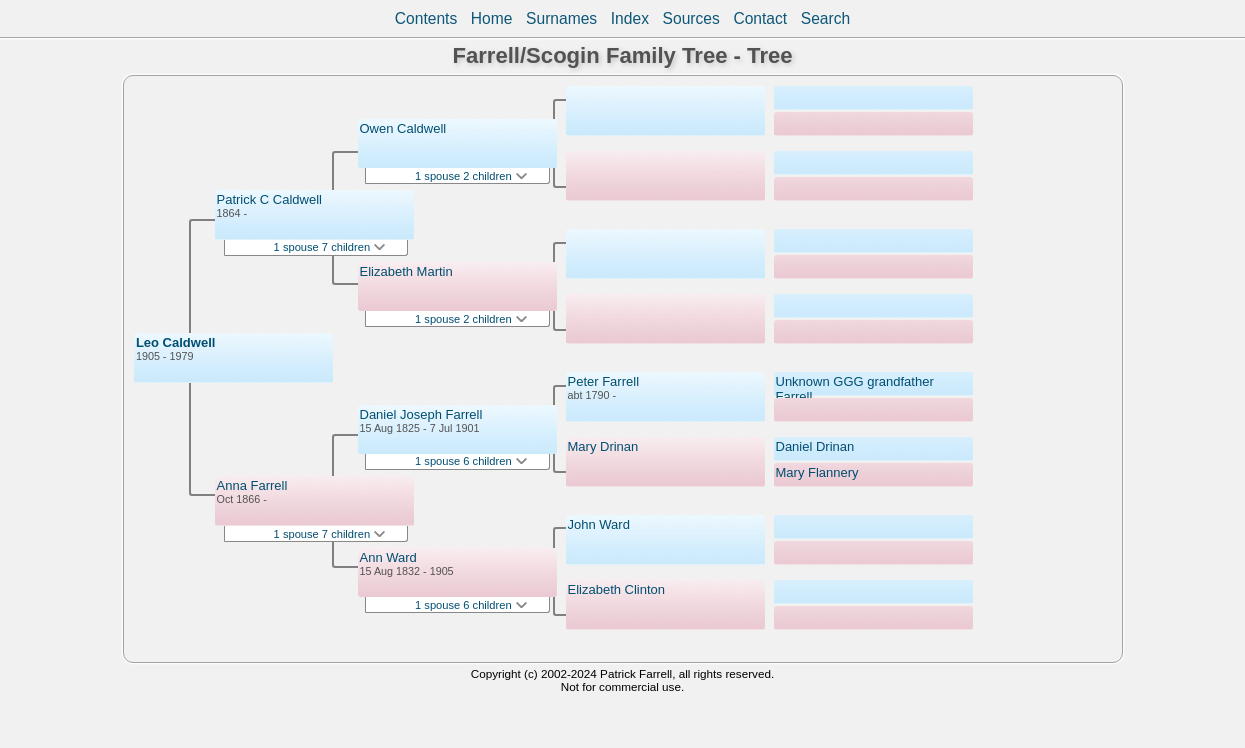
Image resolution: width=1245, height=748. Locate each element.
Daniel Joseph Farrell (421, 414)
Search (825, 18)
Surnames (561, 18)
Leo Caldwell (175, 342)
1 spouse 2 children (471, 176)
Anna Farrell (252, 485)
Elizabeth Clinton (617, 589)
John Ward (599, 524)
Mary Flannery (817, 472)
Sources (691, 18)
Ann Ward (388, 557)
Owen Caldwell (403, 128)
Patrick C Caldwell (269, 199)
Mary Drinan (603, 446)
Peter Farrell (604, 381)
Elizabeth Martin (406, 271)
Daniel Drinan (815, 446)
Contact (760, 18)
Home (492, 18)
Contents (426, 18)
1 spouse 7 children (330, 247)
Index (630, 18)
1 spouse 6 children (471, 461)
